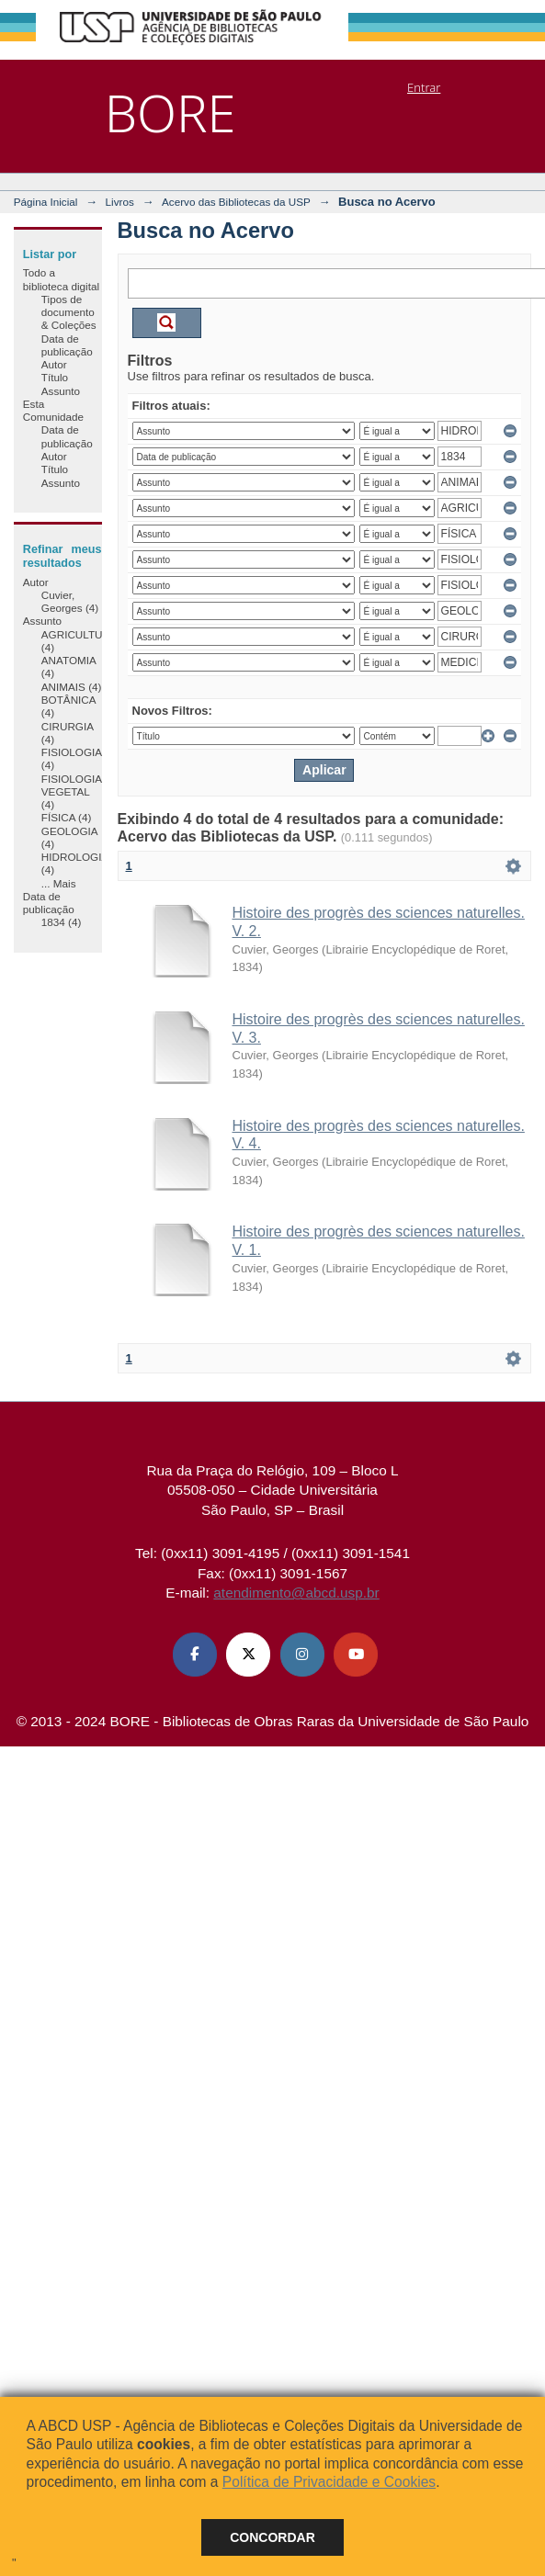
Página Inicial (46, 202)
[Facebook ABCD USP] (195, 1655)
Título (54, 377)
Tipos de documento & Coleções (69, 312)
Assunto (60, 391)
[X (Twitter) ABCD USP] (248, 1655)
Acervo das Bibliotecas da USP (236, 202)
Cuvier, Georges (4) (69, 601)
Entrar (423, 87)
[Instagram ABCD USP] (302, 1655)
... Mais (58, 883)
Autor (54, 364)
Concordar (272, 2537)
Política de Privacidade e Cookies (329, 2482)
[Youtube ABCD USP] (356, 1655)
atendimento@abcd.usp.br (296, 1592)
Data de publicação (67, 345)
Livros (120, 202)
